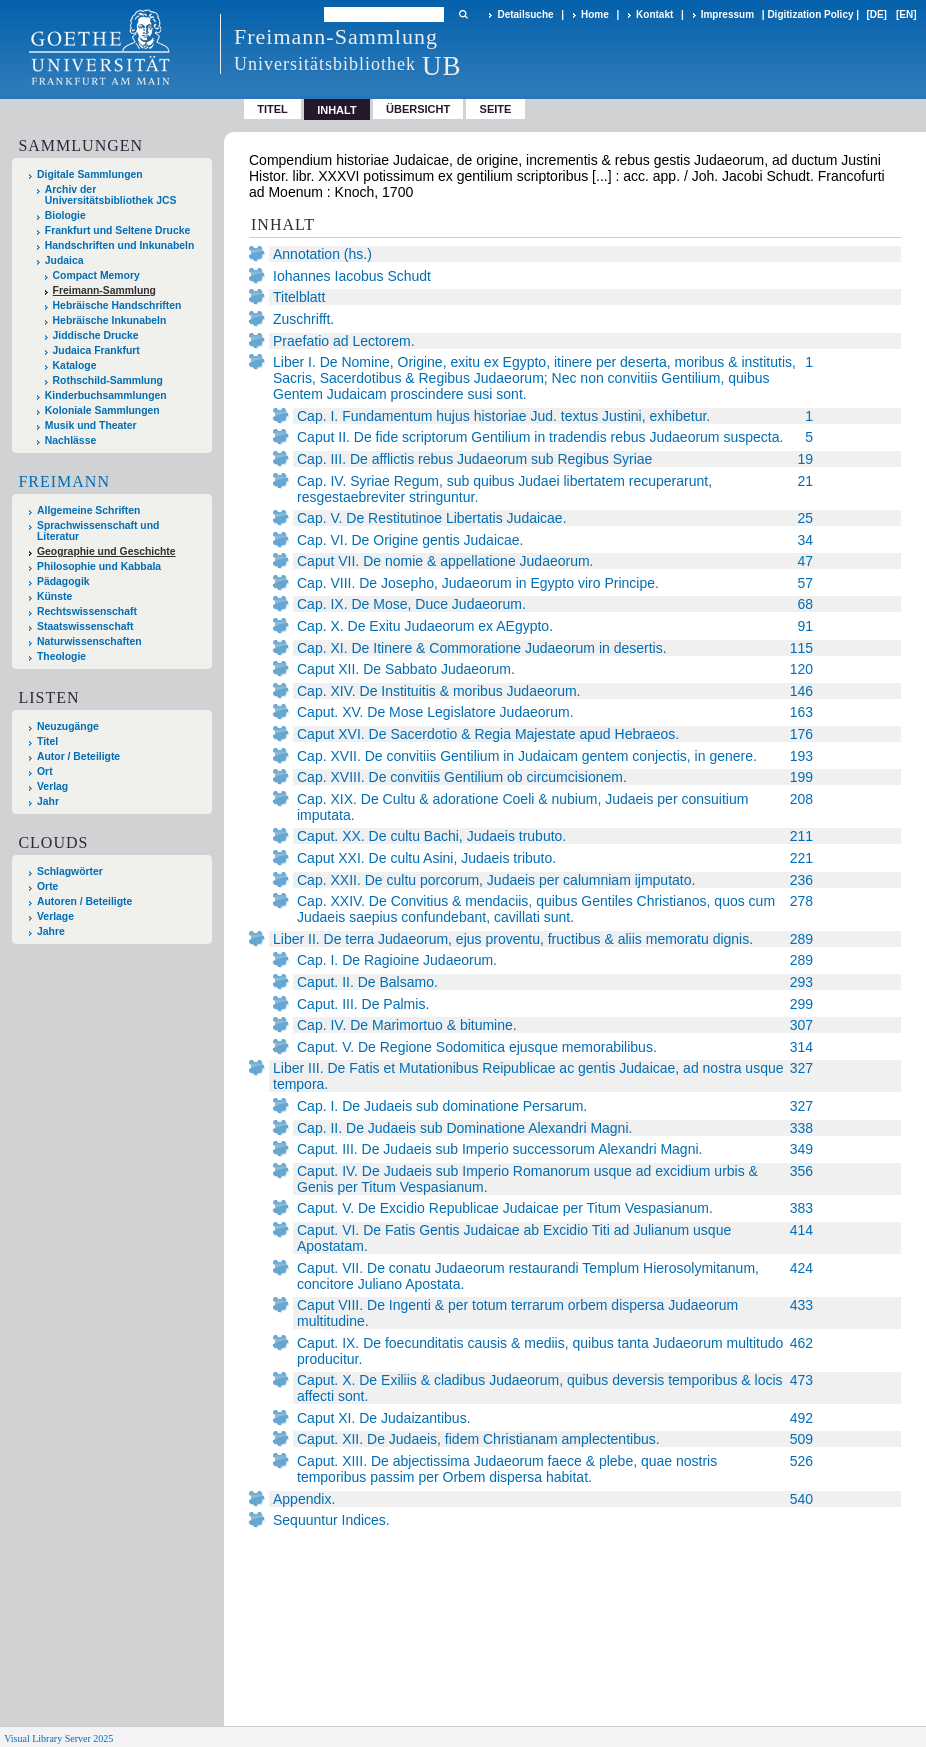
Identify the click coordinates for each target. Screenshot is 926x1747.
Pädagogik (63, 581)
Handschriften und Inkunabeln (120, 245)
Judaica (64, 260)
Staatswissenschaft (85, 626)
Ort (45, 771)
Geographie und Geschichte (106, 551)
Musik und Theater (91, 425)
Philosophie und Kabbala (99, 566)
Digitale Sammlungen (90, 174)
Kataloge (75, 365)
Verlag (52, 786)
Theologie (61, 656)
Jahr (48, 801)
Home (595, 14)
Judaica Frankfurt (96, 350)
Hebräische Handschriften (117, 305)
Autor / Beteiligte (78, 756)
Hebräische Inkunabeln (110, 320)
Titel (272, 109)
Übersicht (418, 109)
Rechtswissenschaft (87, 611)
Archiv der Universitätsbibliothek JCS (111, 195)
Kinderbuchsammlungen (106, 395)
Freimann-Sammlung (104, 290)
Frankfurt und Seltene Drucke (118, 230)
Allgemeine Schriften (88, 510)
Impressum (727, 14)
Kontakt (654, 14)
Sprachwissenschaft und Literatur (98, 531)
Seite (496, 109)
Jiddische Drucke (96, 335)
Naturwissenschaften (89, 641)
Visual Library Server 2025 (58, 1738)
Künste (54, 596)
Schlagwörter (70, 871)
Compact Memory (96, 275)
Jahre (51, 931)
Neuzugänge (68, 726)
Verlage (55, 916)
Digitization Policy (810, 14)
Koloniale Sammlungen (102, 410)
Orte (47, 886)
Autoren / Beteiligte (84, 901)
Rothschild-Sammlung (108, 380)
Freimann (64, 481)
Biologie (65, 215)
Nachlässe (70, 440)
